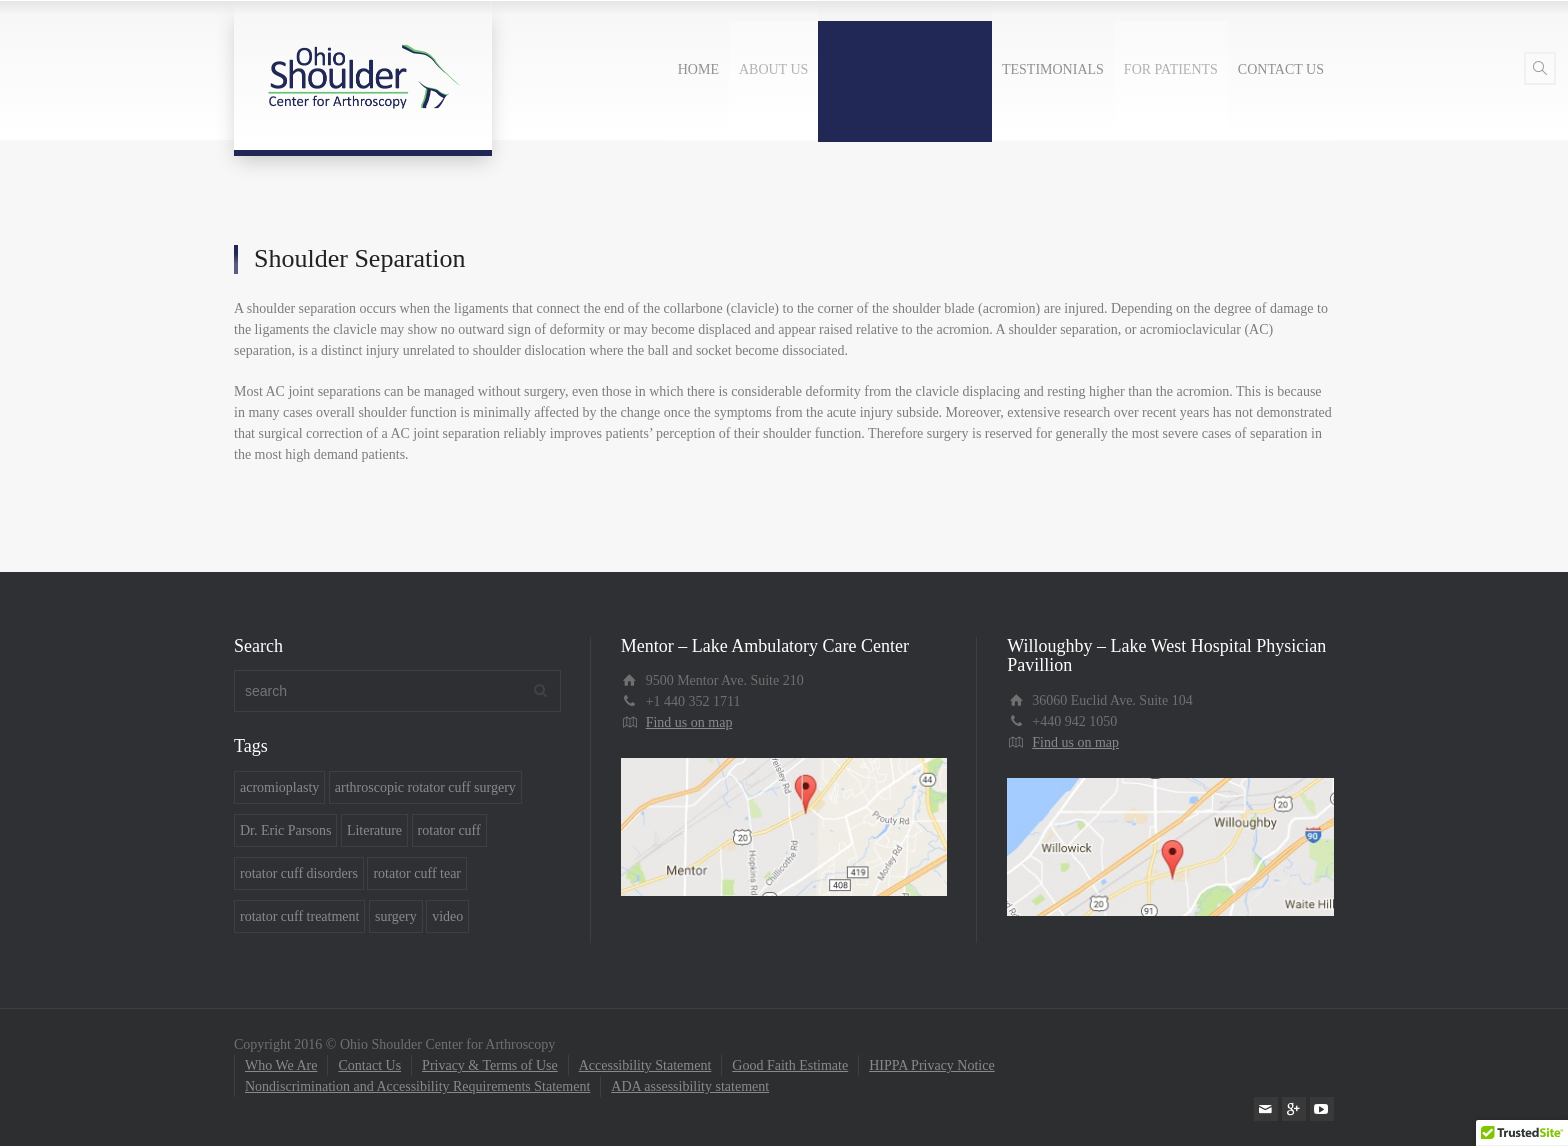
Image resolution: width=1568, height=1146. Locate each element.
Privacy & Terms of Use (490, 1065)
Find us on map (689, 722)
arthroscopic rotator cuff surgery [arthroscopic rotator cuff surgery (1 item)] (425, 787)
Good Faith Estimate (790, 1065)
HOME (698, 69)
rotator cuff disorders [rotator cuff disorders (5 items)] (299, 873)
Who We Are (281, 1065)
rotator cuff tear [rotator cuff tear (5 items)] (417, 873)
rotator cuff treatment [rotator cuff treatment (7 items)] (299, 916)
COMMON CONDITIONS (905, 69)
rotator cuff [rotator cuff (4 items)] (449, 830)
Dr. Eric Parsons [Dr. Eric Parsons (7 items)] (285, 830)
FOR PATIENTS (1171, 69)
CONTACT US (1281, 69)
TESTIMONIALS (1053, 69)
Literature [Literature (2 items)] (374, 830)
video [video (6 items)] (447, 916)
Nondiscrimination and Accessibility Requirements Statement (417, 1086)
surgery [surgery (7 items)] (396, 916)
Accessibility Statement (645, 1065)
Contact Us (369, 1065)
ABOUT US (773, 69)
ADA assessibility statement (690, 1086)
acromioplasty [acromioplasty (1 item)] (279, 787)
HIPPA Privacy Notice (931, 1065)
